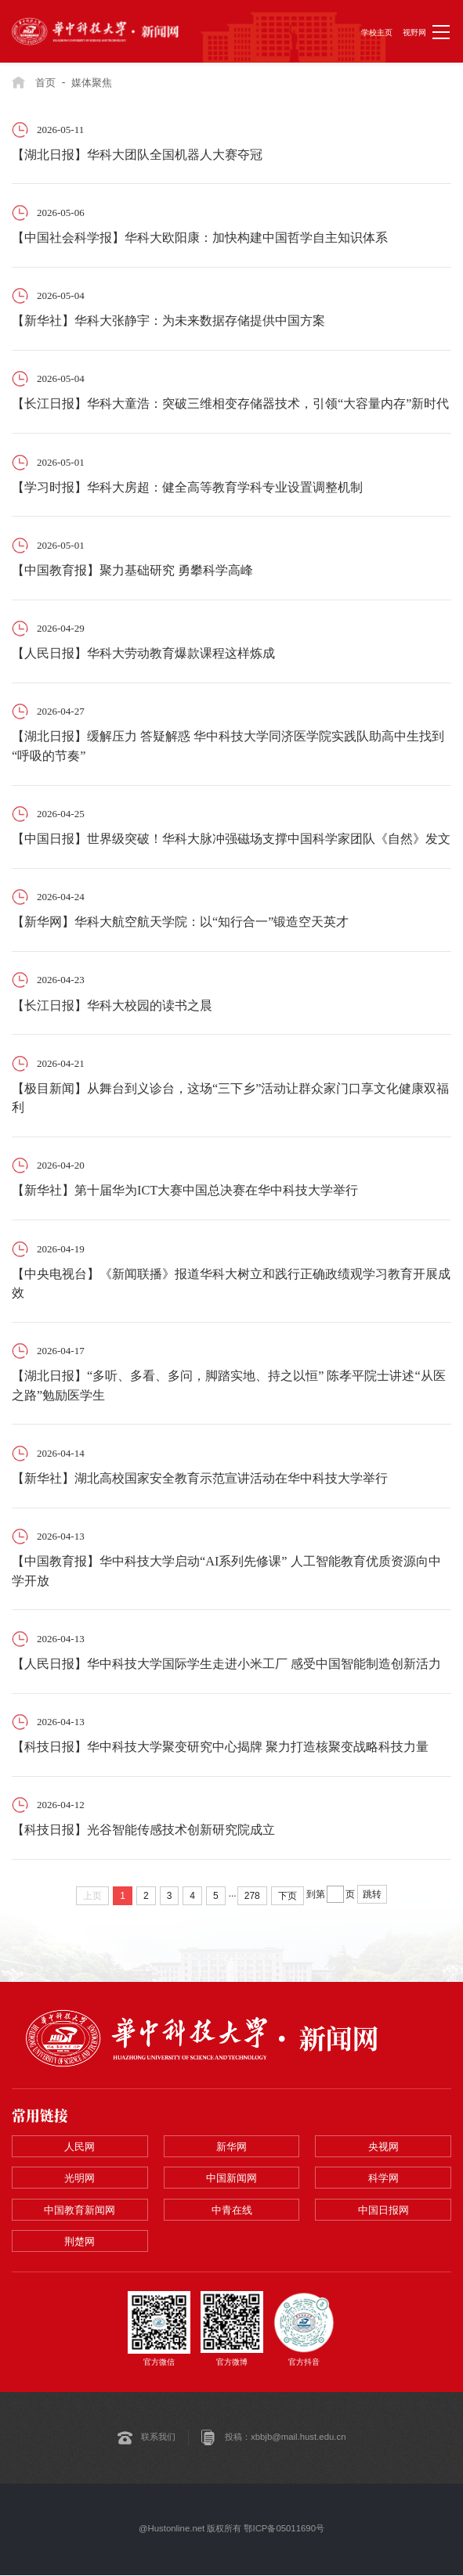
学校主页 (376, 32)
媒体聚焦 (92, 82)
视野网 (414, 32)
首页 (45, 82)
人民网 (79, 2147)
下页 (287, 1895)
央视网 (383, 2147)
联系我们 (158, 2438)
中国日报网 (383, 2210)
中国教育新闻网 (79, 2210)
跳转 (372, 1894)
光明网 (79, 2179)
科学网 (383, 2179)
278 (252, 1895)
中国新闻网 (231, 2179)
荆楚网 (79, 2242)
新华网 (231, 2147)
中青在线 (232, 2210)
